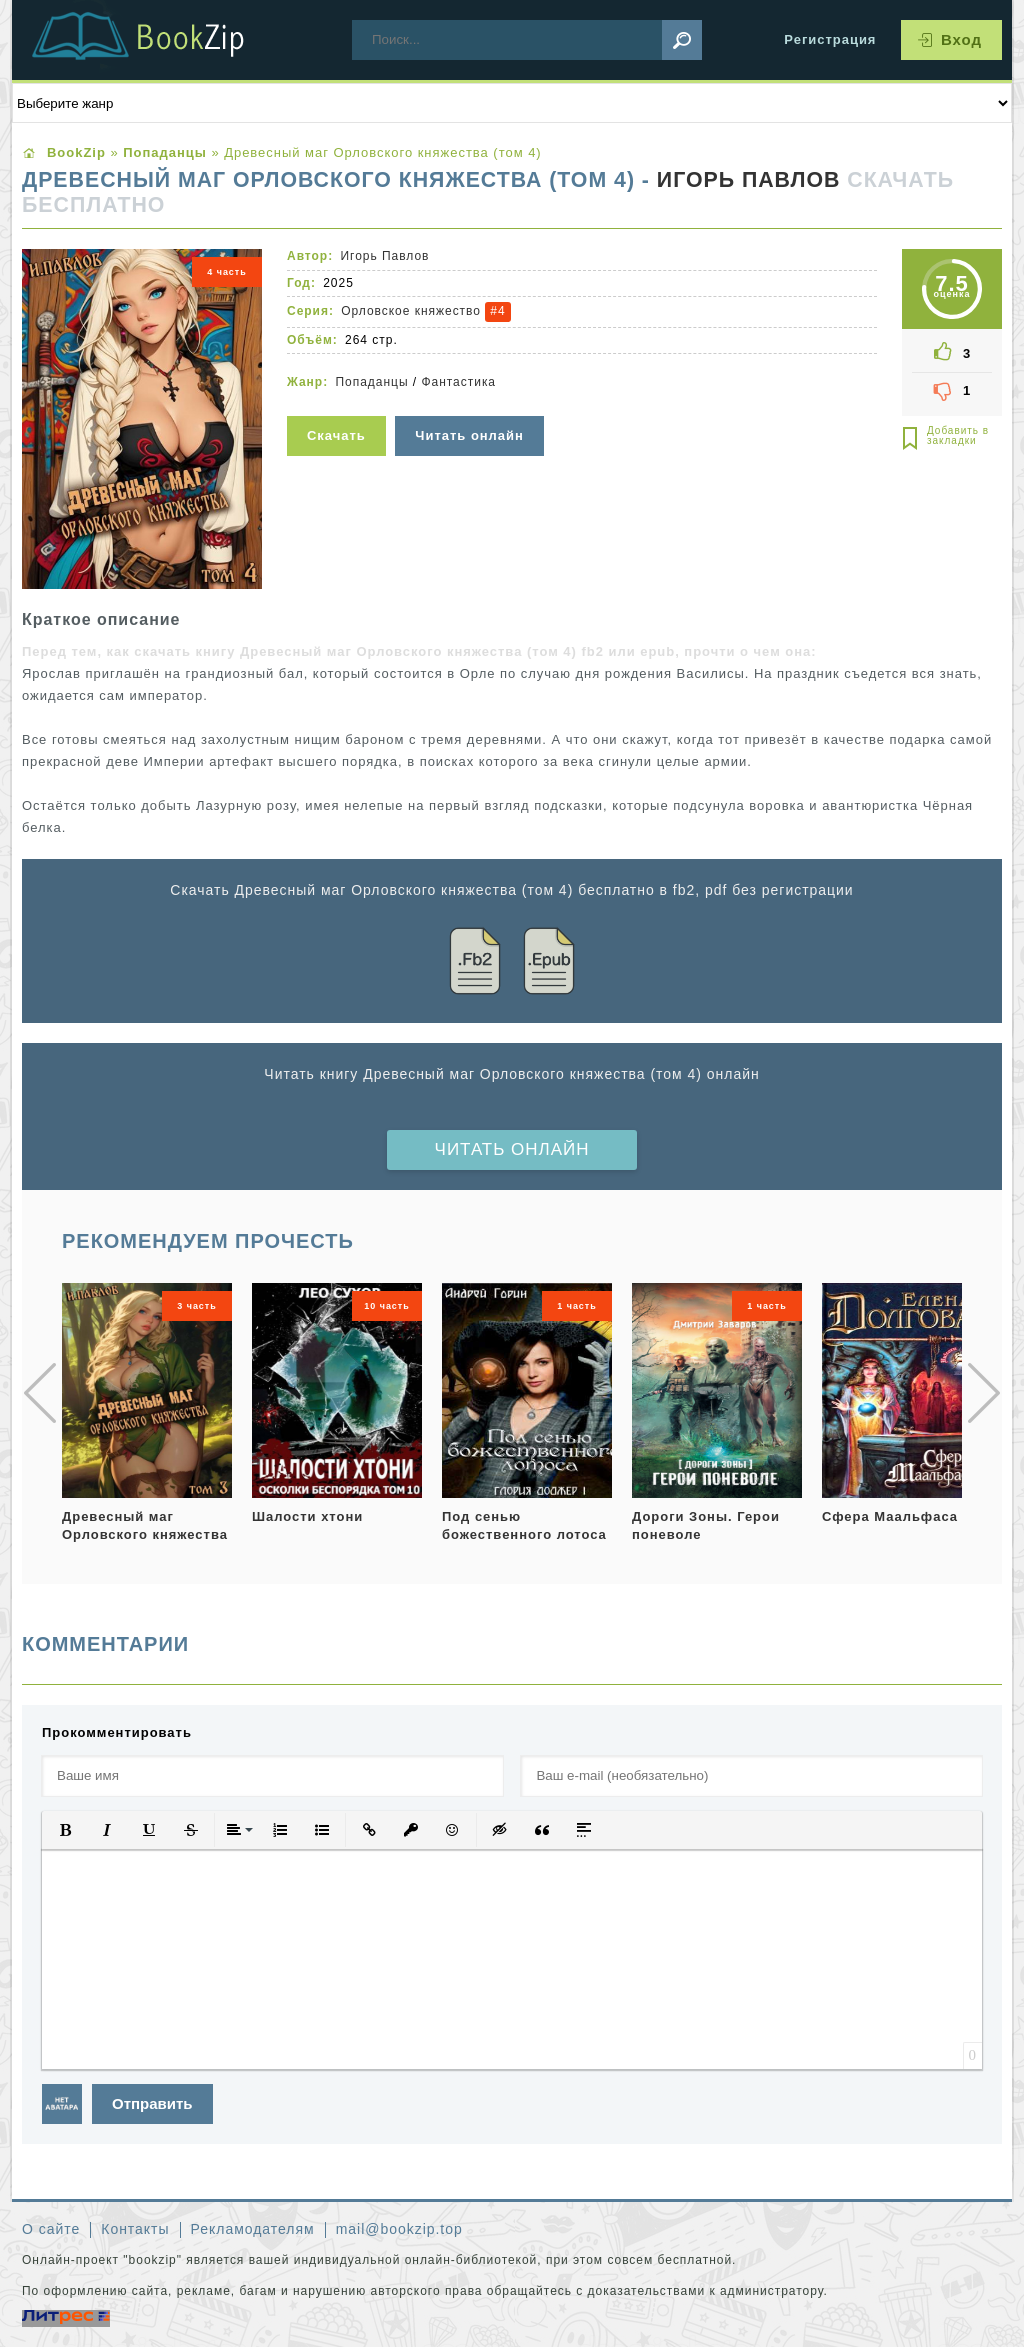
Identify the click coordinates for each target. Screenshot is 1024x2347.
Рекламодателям (253, 2229)
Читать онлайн (512, 1149)
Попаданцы (371, 382)
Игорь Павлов (748, 180)
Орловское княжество (411, 311)
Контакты (135, 2229)
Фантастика (458, 382)
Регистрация (830, 39)
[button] (65, 1830)
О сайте (51, 2229)
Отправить (152, 2103)
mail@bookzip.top (399, 2229)
